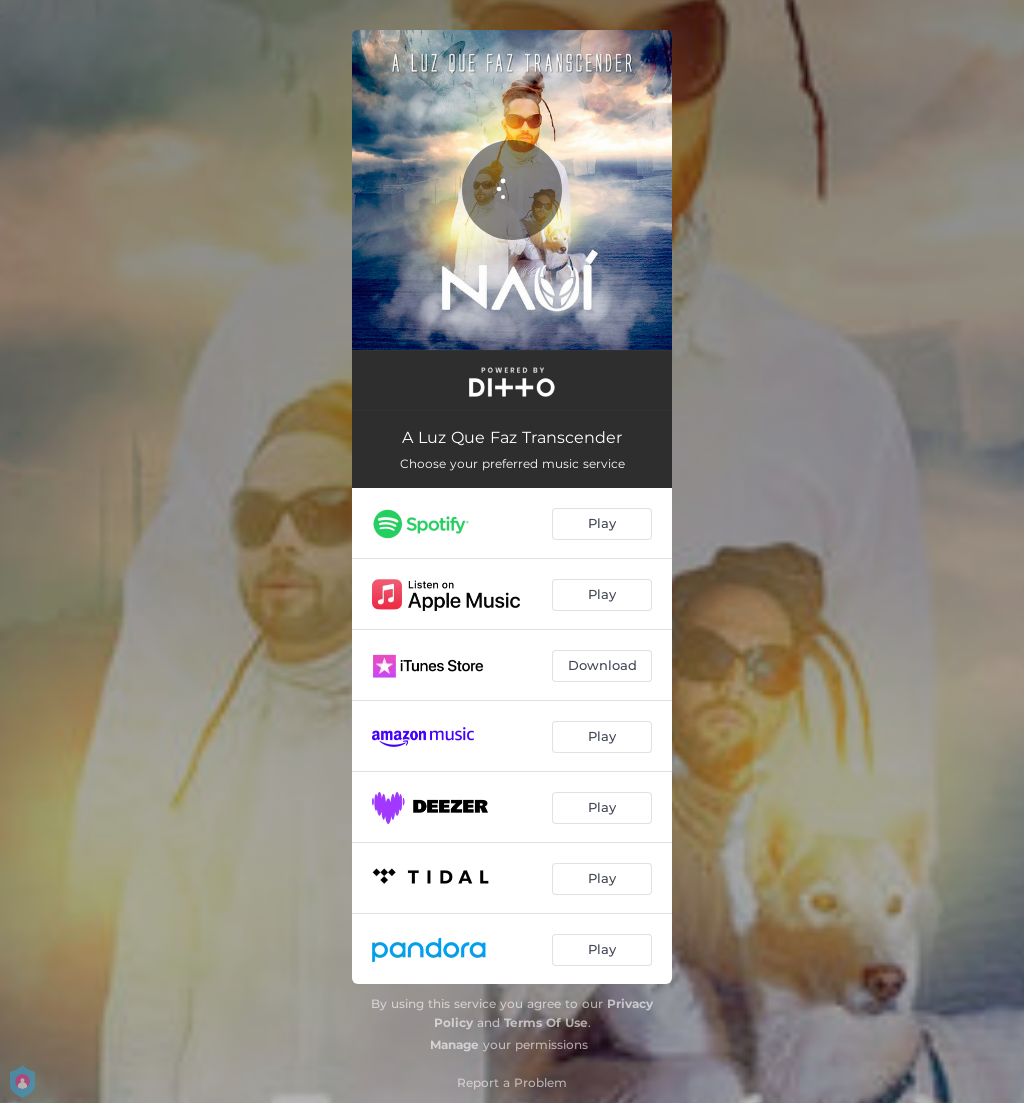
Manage (454, 1044)
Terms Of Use (546, 1022)
